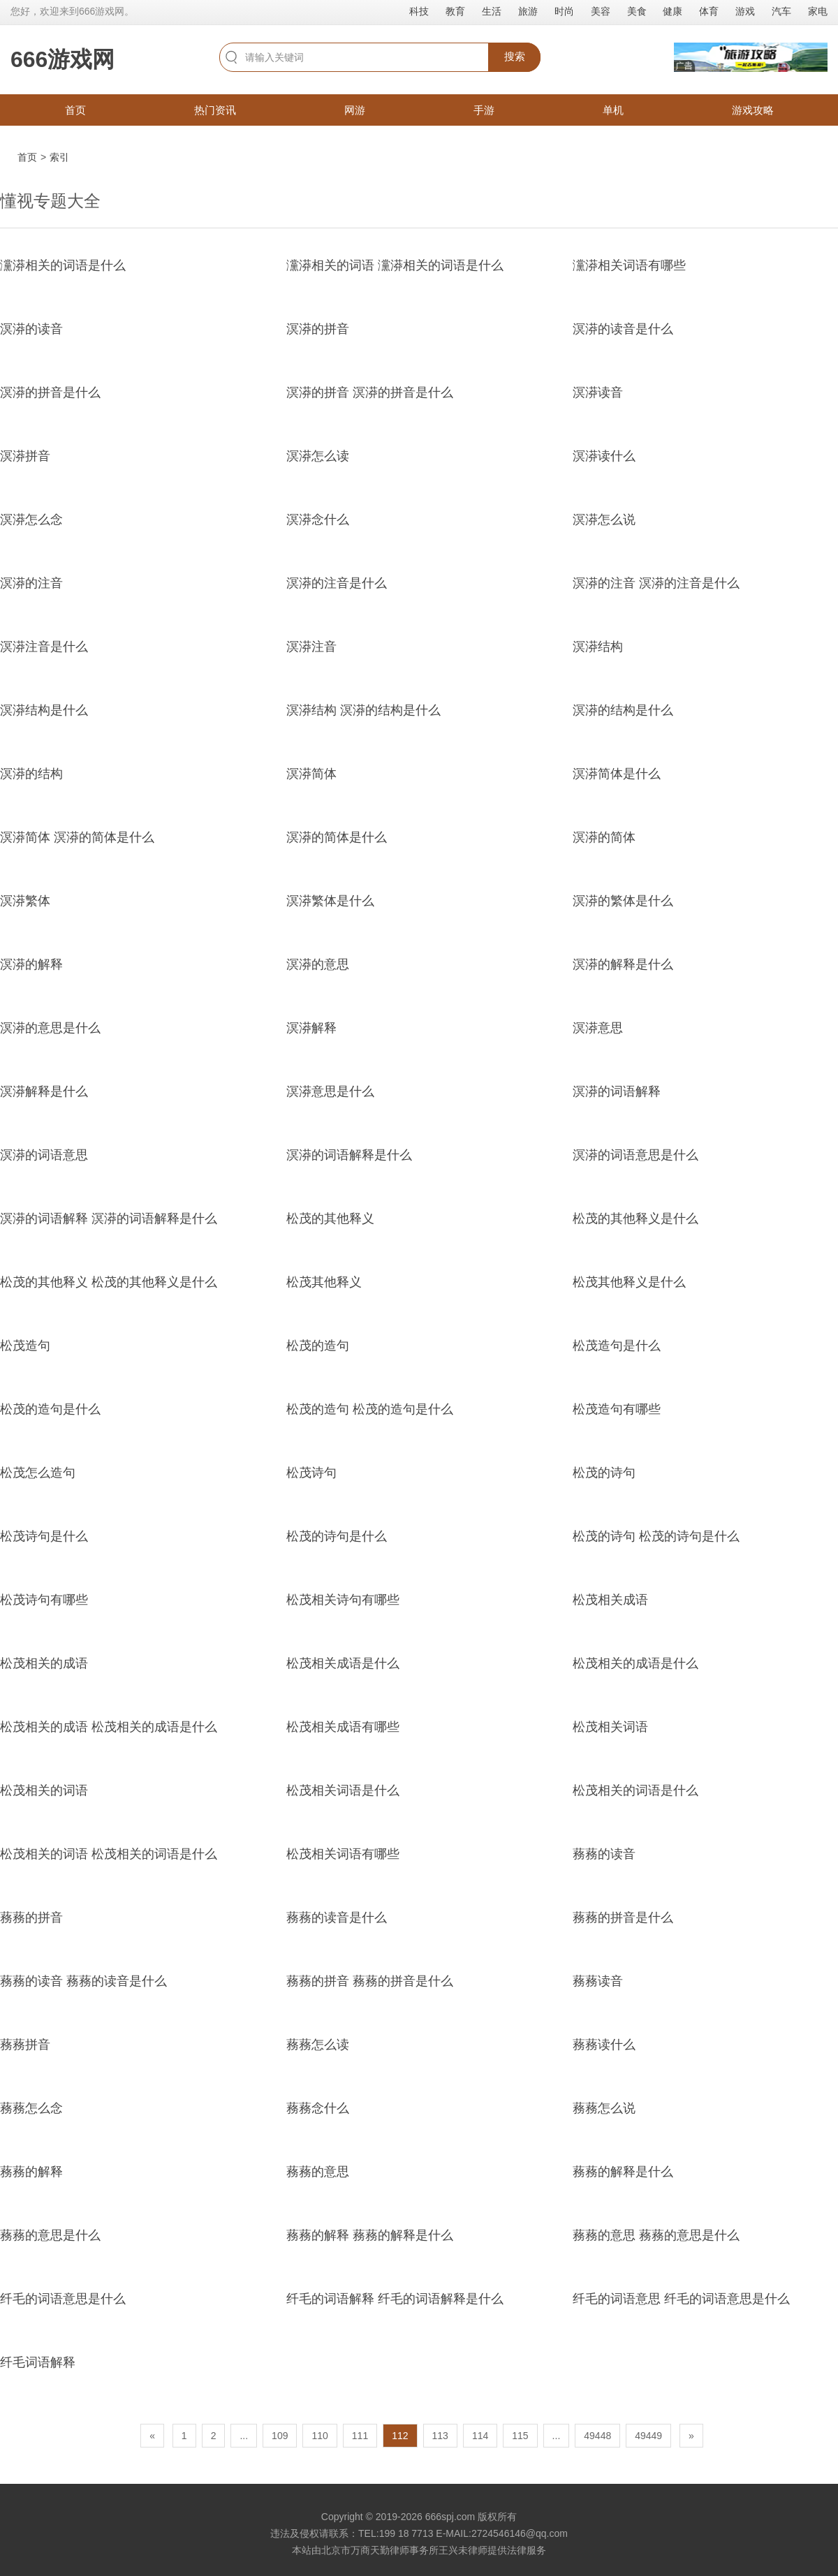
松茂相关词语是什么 (342, 1790)
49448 (597, 2435)
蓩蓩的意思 (317, 2172)
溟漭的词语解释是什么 (349, 1155)
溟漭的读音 (31, 329)
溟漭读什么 (604, 456)
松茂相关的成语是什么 (635, 1663)
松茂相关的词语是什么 (635, 1790)
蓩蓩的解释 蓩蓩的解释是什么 (369, 2235)
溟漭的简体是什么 (336, 837)
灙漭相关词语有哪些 (629, 265)
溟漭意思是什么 (330, 1091)
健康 (672, 11)
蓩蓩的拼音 (31, 1917)
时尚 (564, 11)
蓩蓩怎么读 (317, 2045)
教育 (455, 11)
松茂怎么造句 (37, 1473)
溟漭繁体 (25, 901)
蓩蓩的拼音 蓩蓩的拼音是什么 (369, 1981)
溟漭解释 (311, 1028)
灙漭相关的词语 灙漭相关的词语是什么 (394, 265)
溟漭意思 (598, 1028)
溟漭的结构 (31, 774)
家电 (818, 11)
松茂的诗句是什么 (336, 1536)
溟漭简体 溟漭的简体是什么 (77, 837)
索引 (59, 157)
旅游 (528, 11)
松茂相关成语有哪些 (342, 1727)
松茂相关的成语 (44, 1663)
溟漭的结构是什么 (623, 710)
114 (480, 2435)
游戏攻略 (753, 110)
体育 (709, 11)
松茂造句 (25, 1346)
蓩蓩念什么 (317, 2108)
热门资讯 (215, 110)
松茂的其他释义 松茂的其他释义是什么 (108, 1282)
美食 (637, 11)
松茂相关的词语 (44, 1790)
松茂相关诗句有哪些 (342, 1600)
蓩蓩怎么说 (604, 2108)
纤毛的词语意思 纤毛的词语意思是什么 (681, 2299)
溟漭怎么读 (317, 456)
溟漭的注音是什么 (336, 583)
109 (280, 2435)
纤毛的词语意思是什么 (63, 2299)
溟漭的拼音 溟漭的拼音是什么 (369, 392)
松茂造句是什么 (617, 1346)
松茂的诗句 (604, 1473)
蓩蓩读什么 (604, 2045)
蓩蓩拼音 (25, 2045)
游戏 (745, 11)
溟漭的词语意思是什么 (635, 1155)
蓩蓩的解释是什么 (623, 2172)
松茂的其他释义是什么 (635, 1219)
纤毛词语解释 (37, 2362)
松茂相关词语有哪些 (342, 1854)
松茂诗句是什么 (44, 1536)
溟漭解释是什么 (44, 1091)
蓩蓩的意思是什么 (50, 2235)
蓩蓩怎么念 (31, 2108)
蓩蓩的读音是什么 (336, 1917)
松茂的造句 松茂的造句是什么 (369, 1409)
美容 (600, 11)
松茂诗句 (311, 1473)
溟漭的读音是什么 (623, 329)
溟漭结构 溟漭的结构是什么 (363, 710)
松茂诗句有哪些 (44, 1600)
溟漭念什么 (317, 520)
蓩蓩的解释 (31, 2172)
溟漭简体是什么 (617, 774)
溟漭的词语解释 (617, 1091)
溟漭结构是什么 (44, 710)
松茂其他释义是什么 (629, 1282)
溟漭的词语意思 (44, 1155)
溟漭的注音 (31, 583)
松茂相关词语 (610, 1727)
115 (520, 2435)
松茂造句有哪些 (617, 1409)
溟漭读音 (598, 392)
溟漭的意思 (317, 964)
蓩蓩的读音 (604, 1854)
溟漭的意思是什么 (50, 1028)
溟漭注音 (311, 647)
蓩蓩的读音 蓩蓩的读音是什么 (83, 1981)
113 (440, 2435)
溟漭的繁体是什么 (623, 901)
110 (319, 2435)
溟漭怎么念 (31, 520)
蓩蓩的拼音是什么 (623, 1917)
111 (360, 2435)
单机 (613, 110)
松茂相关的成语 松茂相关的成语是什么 (108, 1727)
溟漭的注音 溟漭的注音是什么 (656, 583)
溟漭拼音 (25, 456)
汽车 (781, 11)
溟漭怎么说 (604, 520)
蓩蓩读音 (598, 1981)
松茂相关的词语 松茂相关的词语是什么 (108, 1854)
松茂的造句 (317, 1346)
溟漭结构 (598, 647)
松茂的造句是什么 (50, 1409)
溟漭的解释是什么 (623, 964)
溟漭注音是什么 (44, 647)
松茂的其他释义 (330, 1219)
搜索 (514, 56)
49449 (648, 2435)
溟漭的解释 (31, 964)
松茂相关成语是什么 (342, 1663)
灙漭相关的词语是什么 (63, 265)
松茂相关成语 (610, 1600)
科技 (419, 11)
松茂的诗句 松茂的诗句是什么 (656, 1536)
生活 (491, 11)
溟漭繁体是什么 (330, 901)
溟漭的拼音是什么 (50, 392)
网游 (354, 110)
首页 (75, 110)
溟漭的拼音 (317, 329)
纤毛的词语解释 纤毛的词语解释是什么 (394, 2299)
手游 (483, 110)
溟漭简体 (311, 774)
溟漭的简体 (604, 837)
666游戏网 (62, 59)
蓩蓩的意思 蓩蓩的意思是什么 (656, 2235)
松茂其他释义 (324, 1282)
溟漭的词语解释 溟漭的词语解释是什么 (108, 1219)
